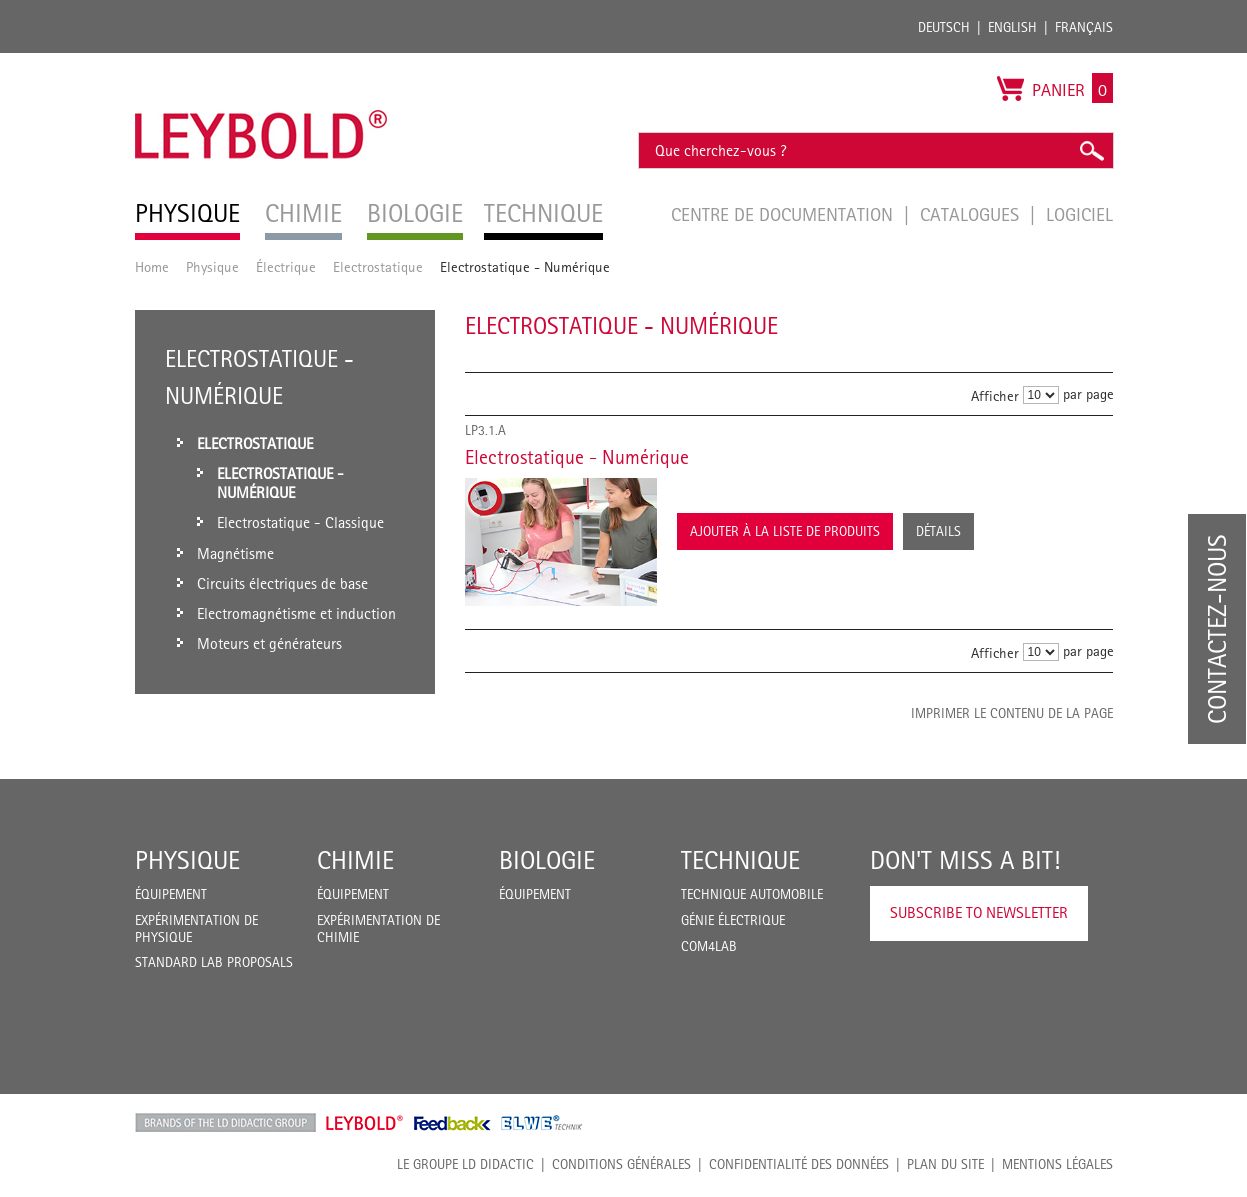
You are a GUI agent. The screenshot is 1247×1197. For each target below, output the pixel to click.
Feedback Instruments (452, 1123)
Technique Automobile (752, 894)
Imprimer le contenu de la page (1012, 713)
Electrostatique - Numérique (577, 457)
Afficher (995, 395)
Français (1084, 27)
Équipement (171, 894)
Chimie (355, 860)
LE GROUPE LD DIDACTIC (465, 1164)
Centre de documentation (784, 214)
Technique (740, 860)
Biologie (547, 860)
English (1012, 27)
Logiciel (1079, 214)
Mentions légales (1057, 1164)
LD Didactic (225, 1123)
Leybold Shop (365, 1123)
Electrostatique (378, 266)
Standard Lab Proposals (214, 962)
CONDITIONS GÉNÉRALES (621, 1164)
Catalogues (972, 214)
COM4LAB (709, 946)
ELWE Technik (542, 1123)
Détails (938, 531)
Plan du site (945, 1164)
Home (152, 266)
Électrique (286, 266)
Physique (212, 266)
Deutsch (944, 27)
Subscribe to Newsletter (979, 912)
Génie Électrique (733, 920)
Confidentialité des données (799, 1164)
